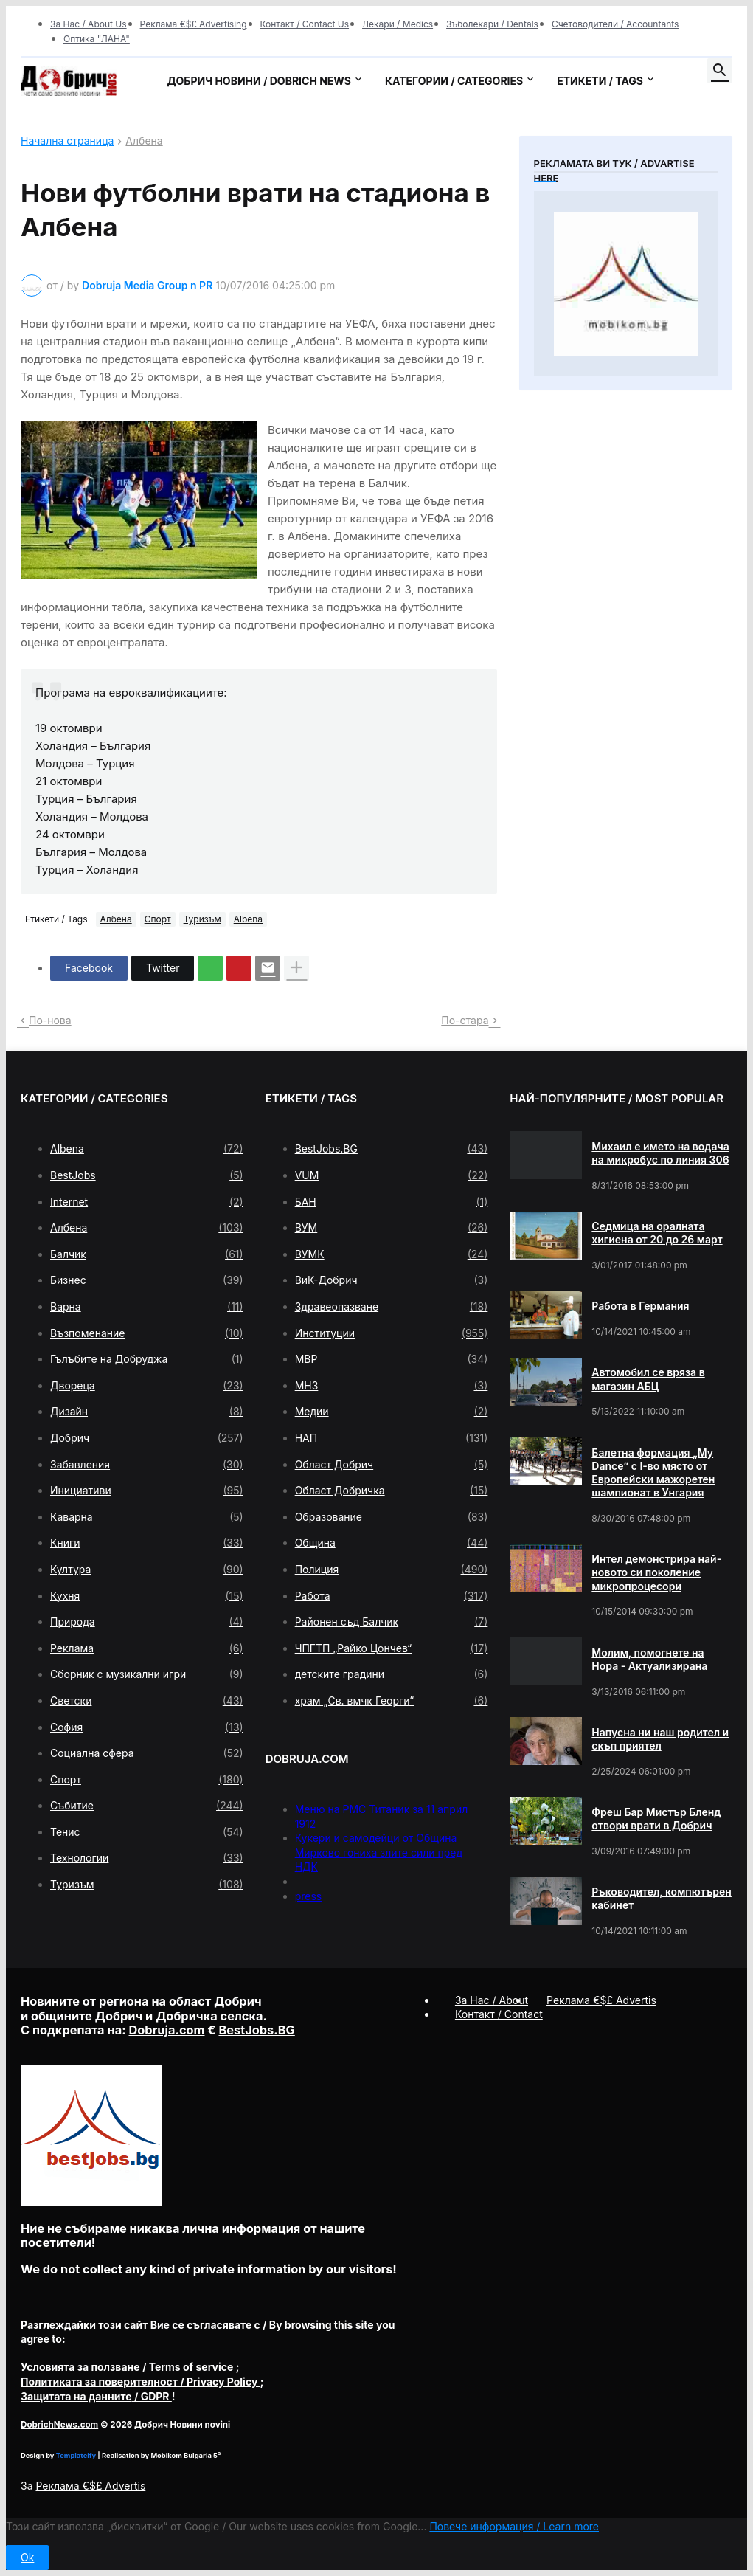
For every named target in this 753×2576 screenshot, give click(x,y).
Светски (146, 1700)
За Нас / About (491, 2000)
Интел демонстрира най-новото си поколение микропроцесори (656, 1572)
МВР (391, 1359)
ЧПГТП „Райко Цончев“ (391, 1648)
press (308, 1896)
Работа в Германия (640, 1305)
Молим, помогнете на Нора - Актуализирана (649, 1659)
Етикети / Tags (600, 81)
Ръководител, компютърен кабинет (661, 1898)
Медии (391, 1411)
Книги (146, 1543)
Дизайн (146, 1411)
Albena (248, 919)
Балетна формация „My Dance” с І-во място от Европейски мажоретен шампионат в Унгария (653, 1472)
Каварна (146, 1517)
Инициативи (146, 1490)
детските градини (391, 1674)
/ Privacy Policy (140, 2381)
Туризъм (202, 919)
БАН (391, 1202)
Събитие (146, 1805)
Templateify (76, 2455)
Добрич (146, 1438)
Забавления (146, 1464)
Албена (143, 141)
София (146, 1727)
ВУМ (391, 1227)
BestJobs (146, 1175)
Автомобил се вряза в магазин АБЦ (647, 1379)
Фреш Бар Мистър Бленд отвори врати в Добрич (656, 1818)
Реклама (146, 1648)
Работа (391, 1596)
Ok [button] (27, 2557)
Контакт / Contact (499, 2014)
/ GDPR (96, 2396)
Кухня (146, 1596)
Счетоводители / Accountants (615, 24)
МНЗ (391, 1385)
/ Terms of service (128, 2367)
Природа (146, 1622)
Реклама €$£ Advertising (193, 24)
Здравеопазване (391, 1306)
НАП (391, 1438)
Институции (391, 1333)
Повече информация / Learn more (514, 2526)
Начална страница (67, 141)
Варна (146, 1306)
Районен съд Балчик (391, 1622)
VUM (391, 1175)
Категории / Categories (454, 81)
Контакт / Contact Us (305, 24)
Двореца (146, 1385)
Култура (146, 1569)
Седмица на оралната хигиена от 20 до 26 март (656, 1233)
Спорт (158, 919)
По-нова (50, 1020)
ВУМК (391, 1254)
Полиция (391, 1569)
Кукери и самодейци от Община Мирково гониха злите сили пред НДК (378, 1852)
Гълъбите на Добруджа (146, 1359)
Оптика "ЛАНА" (96, 38)
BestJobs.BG (391, 1149)
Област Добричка (391, 1490)
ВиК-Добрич (391, 1280)
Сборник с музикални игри (146, 1674)
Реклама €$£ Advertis (90, 2485)
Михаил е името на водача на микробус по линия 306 (660, 1153)
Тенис (146, 1832)
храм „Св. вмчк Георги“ (391, 1700)
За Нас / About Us (88, 24)
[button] (719, 70)
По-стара (464, 1020)
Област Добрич (391, 1464)
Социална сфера (146, 1753)
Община (391, 1543)
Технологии (146, 1858)
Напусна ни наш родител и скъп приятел (660, 1739)
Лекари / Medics (397, 24)
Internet (146, 1202)
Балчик (146, 1254)
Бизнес (146, 1280)
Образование (391, 1517)
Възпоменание (146, 1333)
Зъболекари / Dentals (492, 24)
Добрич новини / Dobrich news (259, 81)
